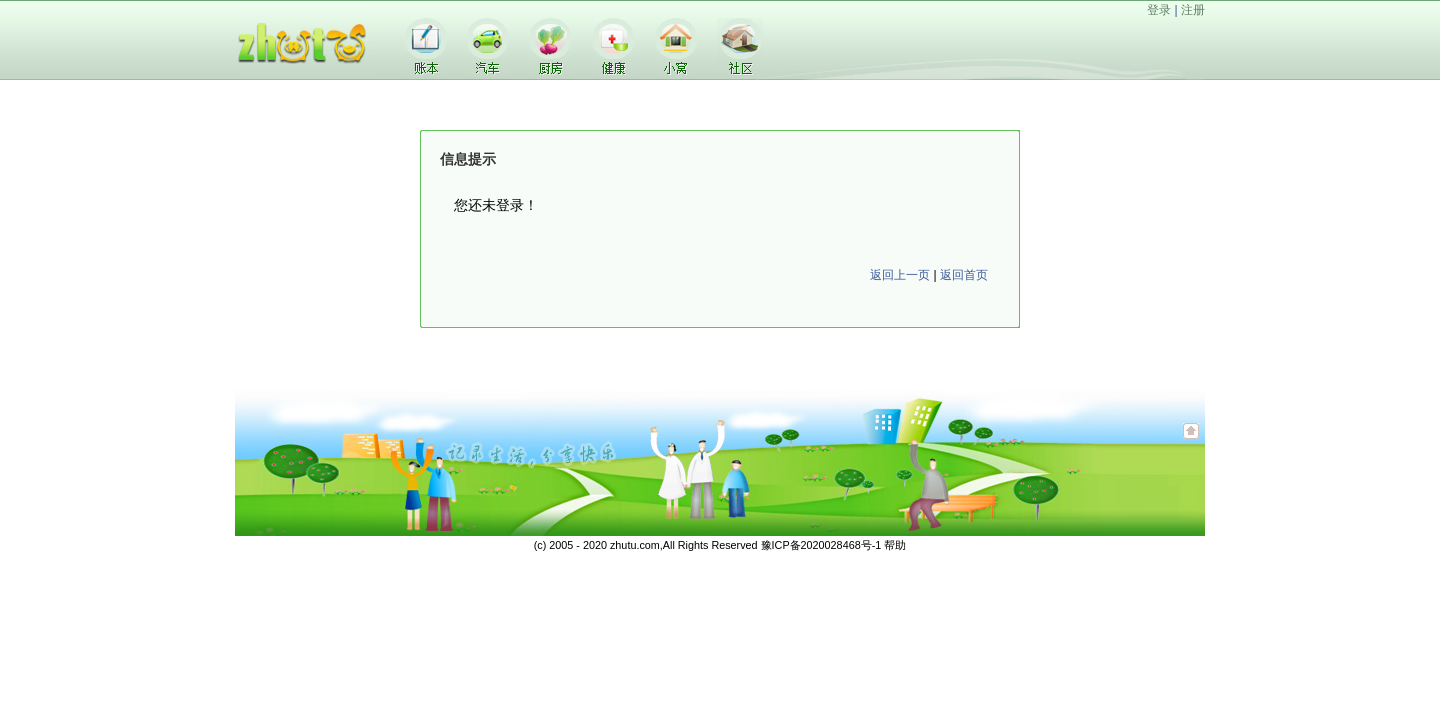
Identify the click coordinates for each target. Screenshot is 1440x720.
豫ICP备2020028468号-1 (821, 545)
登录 (1159, 10)
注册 (1193, 10)
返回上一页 (900, 275)
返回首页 (964, 275)
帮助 (895, 545)
